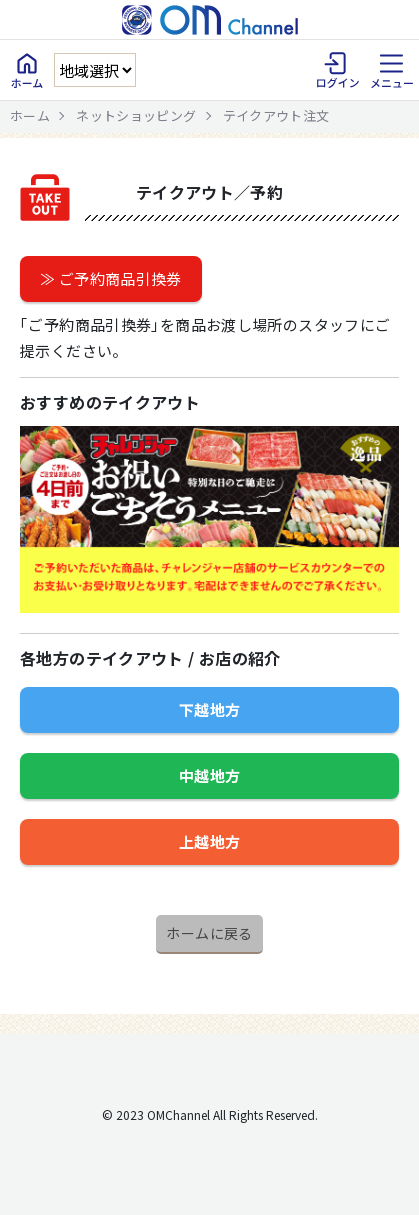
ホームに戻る (209, 933)
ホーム (30, 115)
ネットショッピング (136, 115)
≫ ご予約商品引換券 (111, 278)
